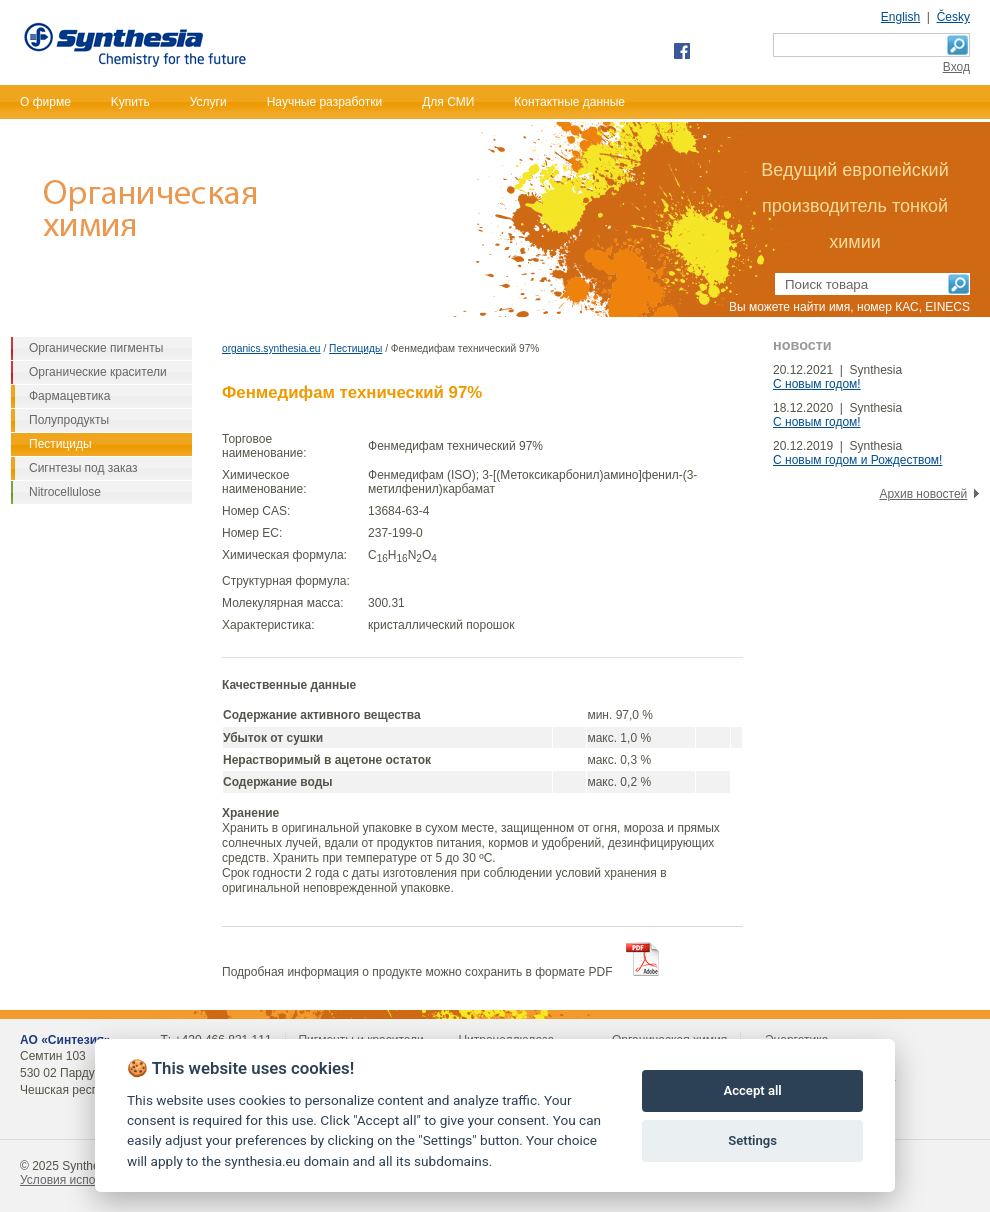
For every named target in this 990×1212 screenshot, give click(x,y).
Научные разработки (325, 102)
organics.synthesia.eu (271, 348)
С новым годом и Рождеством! (857, 460)
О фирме (45, 102)
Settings (752, 1140)
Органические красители (98, 372)
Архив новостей (923, 494)
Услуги (208, 102)
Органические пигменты (96, 348)
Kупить (130, 102)
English (900, 17)
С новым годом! (817, 384)
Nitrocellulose (65, 492)
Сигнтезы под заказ (83, 468)
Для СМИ (448, 102)
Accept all (752, 1090)
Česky (953, 17)
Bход (956, 67)
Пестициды (355, 348)
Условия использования (86, 1180)
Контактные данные (569, 102)
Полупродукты (69, 420)
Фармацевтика (69, 396)
